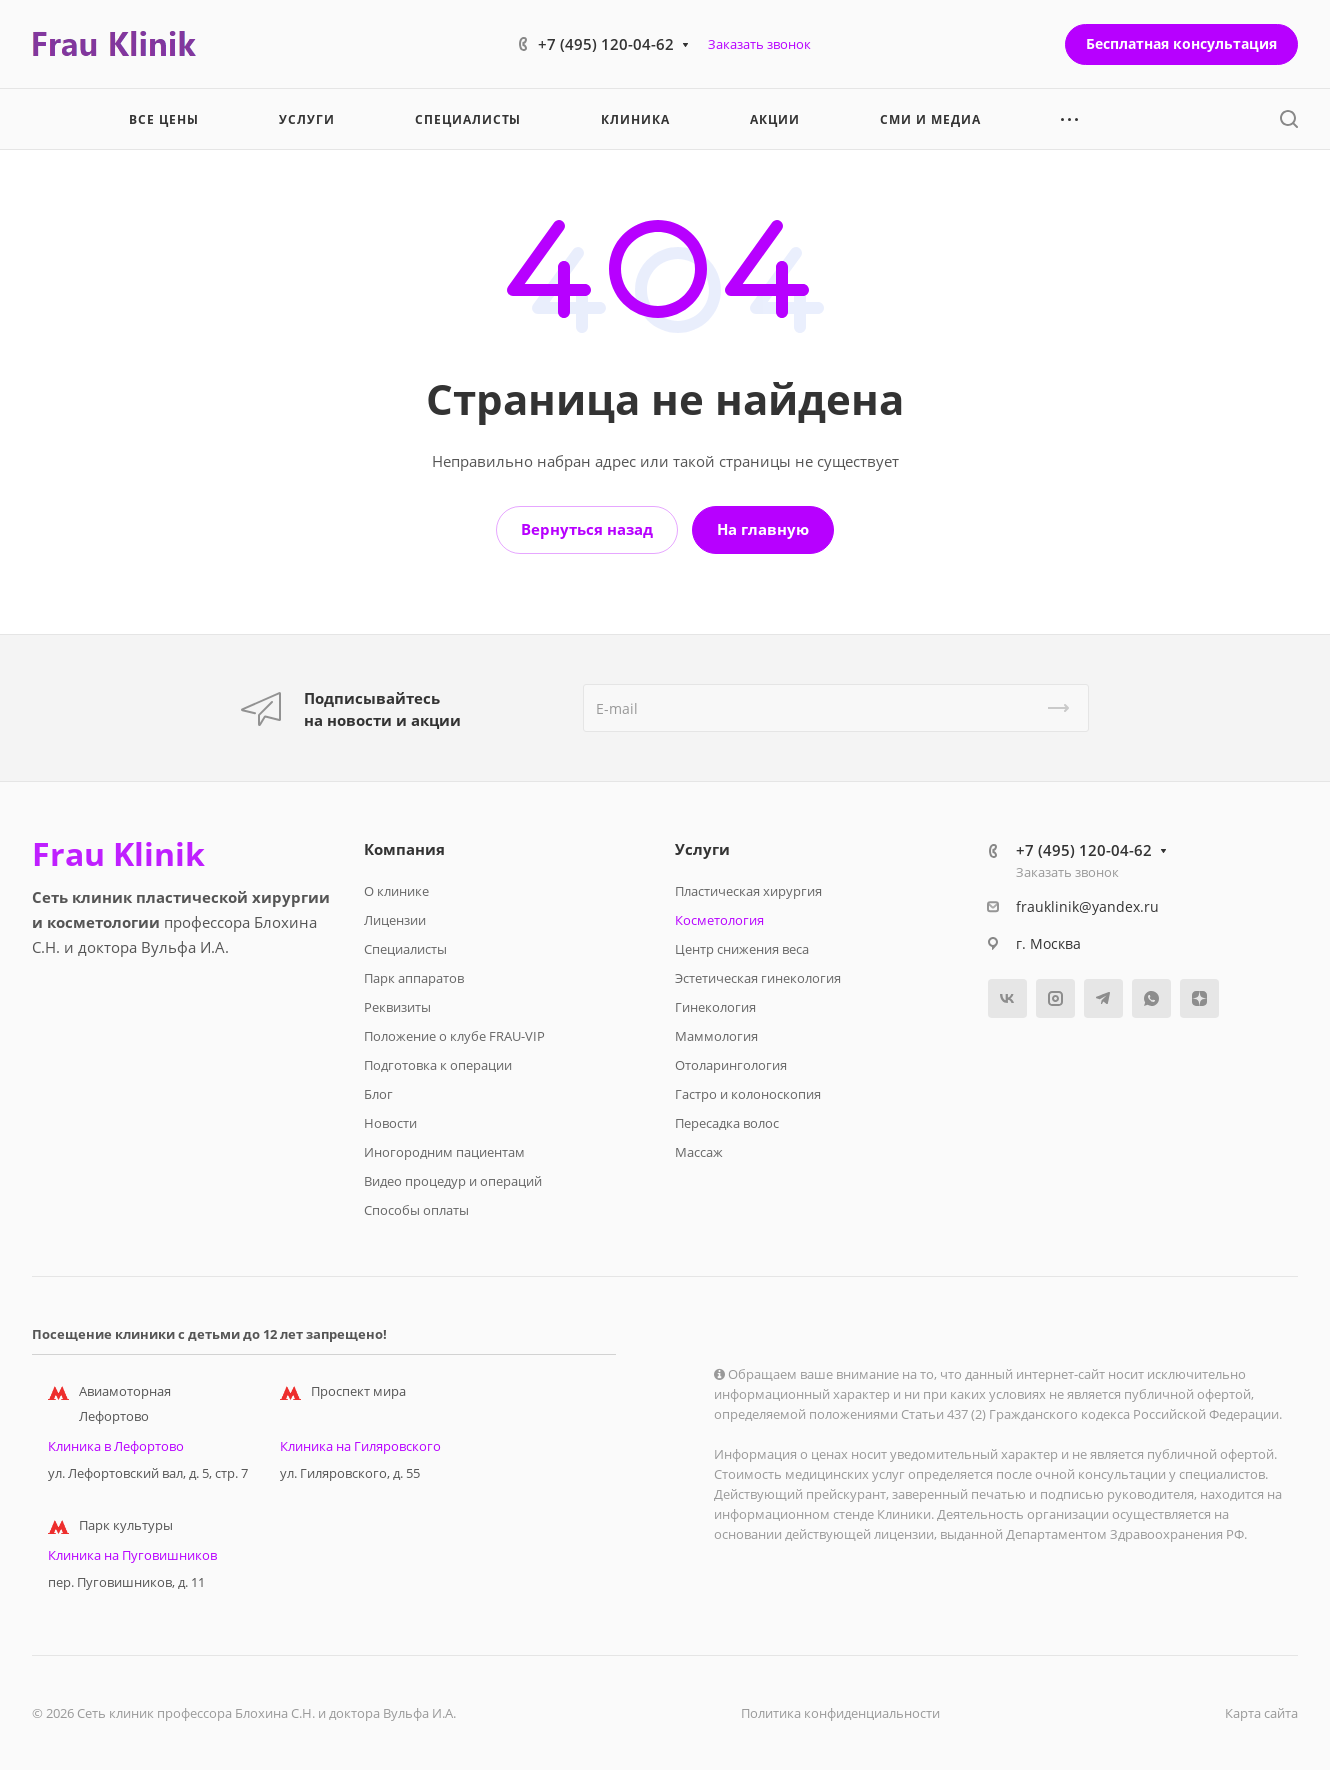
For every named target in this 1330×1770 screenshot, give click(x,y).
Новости (390, 1123)
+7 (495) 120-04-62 (606, 44)
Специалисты (405, 949)
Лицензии (395, 920)
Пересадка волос (727, 1123)
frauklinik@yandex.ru (1087, 906)
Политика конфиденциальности (840, 1713)
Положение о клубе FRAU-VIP (454, 1036)
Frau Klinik (118, 854)
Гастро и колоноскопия (748, 1094)
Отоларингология (731, 1065)
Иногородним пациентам (444, 1152)
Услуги (702, 849)
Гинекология (715, 1007)
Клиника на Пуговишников (132, 1555)
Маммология (716, 1036)
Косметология (719, 920)
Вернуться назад (587, 529)
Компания (404, 849)
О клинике (396, 891)
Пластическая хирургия (748, 891)
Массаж (699, 1152)
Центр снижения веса (742, 949)
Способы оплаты (416, 1210)
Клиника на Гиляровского (360, 1446)
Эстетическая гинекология (758, 978)
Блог (378, 1094)
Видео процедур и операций (453, 1181)
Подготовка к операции (438, 1065)
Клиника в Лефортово (116, 1446)
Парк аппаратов (414, 978)
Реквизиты (397, 1007)
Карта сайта (1261, 1713)
